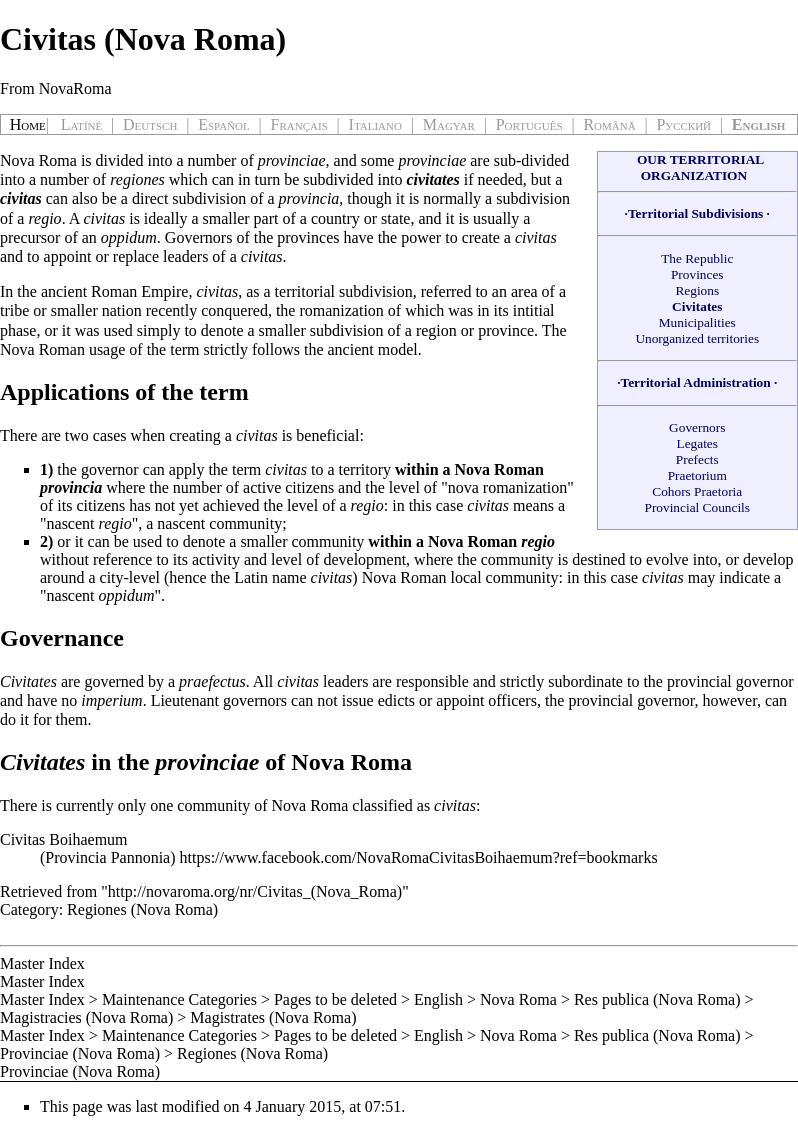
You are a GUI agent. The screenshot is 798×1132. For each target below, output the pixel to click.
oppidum (129, 237)
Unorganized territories (697, 338)
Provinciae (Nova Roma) (80, 1053)
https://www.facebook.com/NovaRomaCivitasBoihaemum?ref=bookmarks (419, 857)
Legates (697, 443)
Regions (697, 290)
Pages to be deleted (335, 999)
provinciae (292, 160)
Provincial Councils (697, 507)
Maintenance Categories (179, 999)
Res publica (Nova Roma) (657, 999)
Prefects (697, 459)
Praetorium (697, 475)
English (438, 999)
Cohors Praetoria (697, 491)
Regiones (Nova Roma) (142, 909)
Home (28, 124)
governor (765, 681)
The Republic (697, 258)
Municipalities (697, 322)
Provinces (697, 274)
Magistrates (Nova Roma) (273, 1017)
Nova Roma (38, 160)
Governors (697, 427)
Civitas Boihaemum (64, 839)
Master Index (42, 963)
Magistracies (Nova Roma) (86, 1017)
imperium (111, 700)
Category (29, 909)
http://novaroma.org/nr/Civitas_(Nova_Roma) (255, 891)
